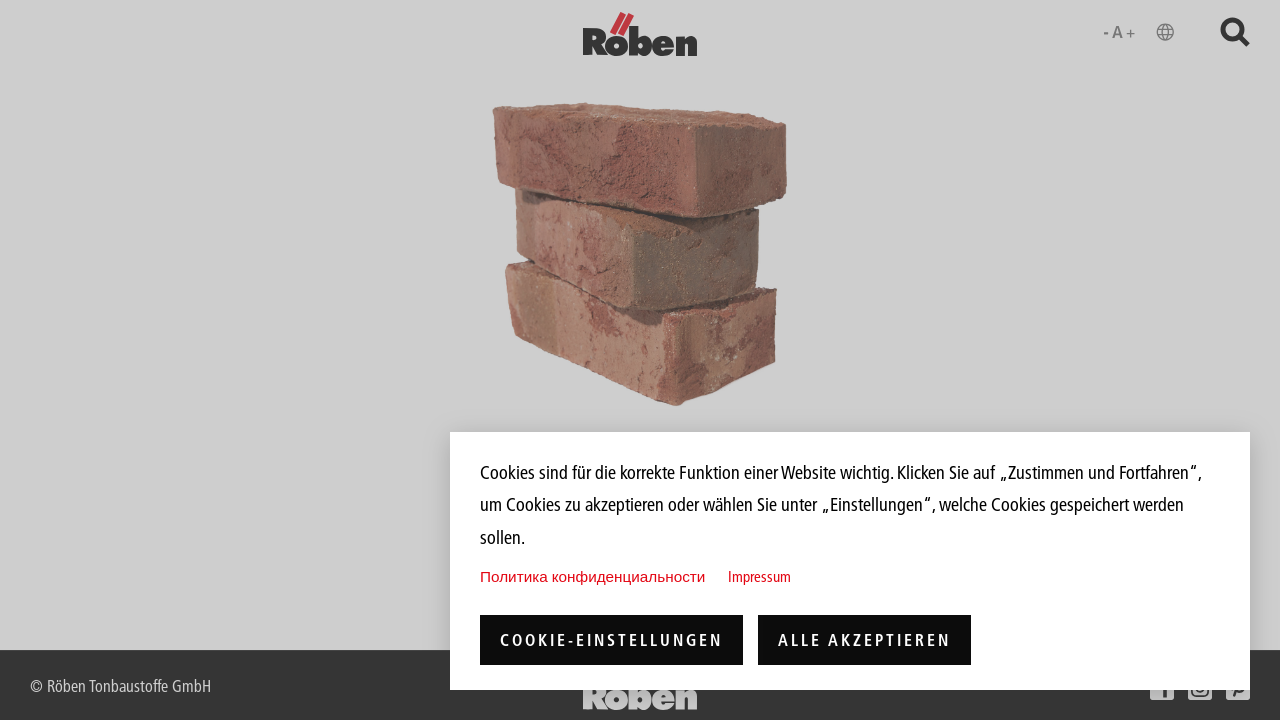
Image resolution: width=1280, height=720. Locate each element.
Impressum (759, 576)
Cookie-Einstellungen (611, 640)
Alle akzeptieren (864, 640)
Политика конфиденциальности (592, 576)
